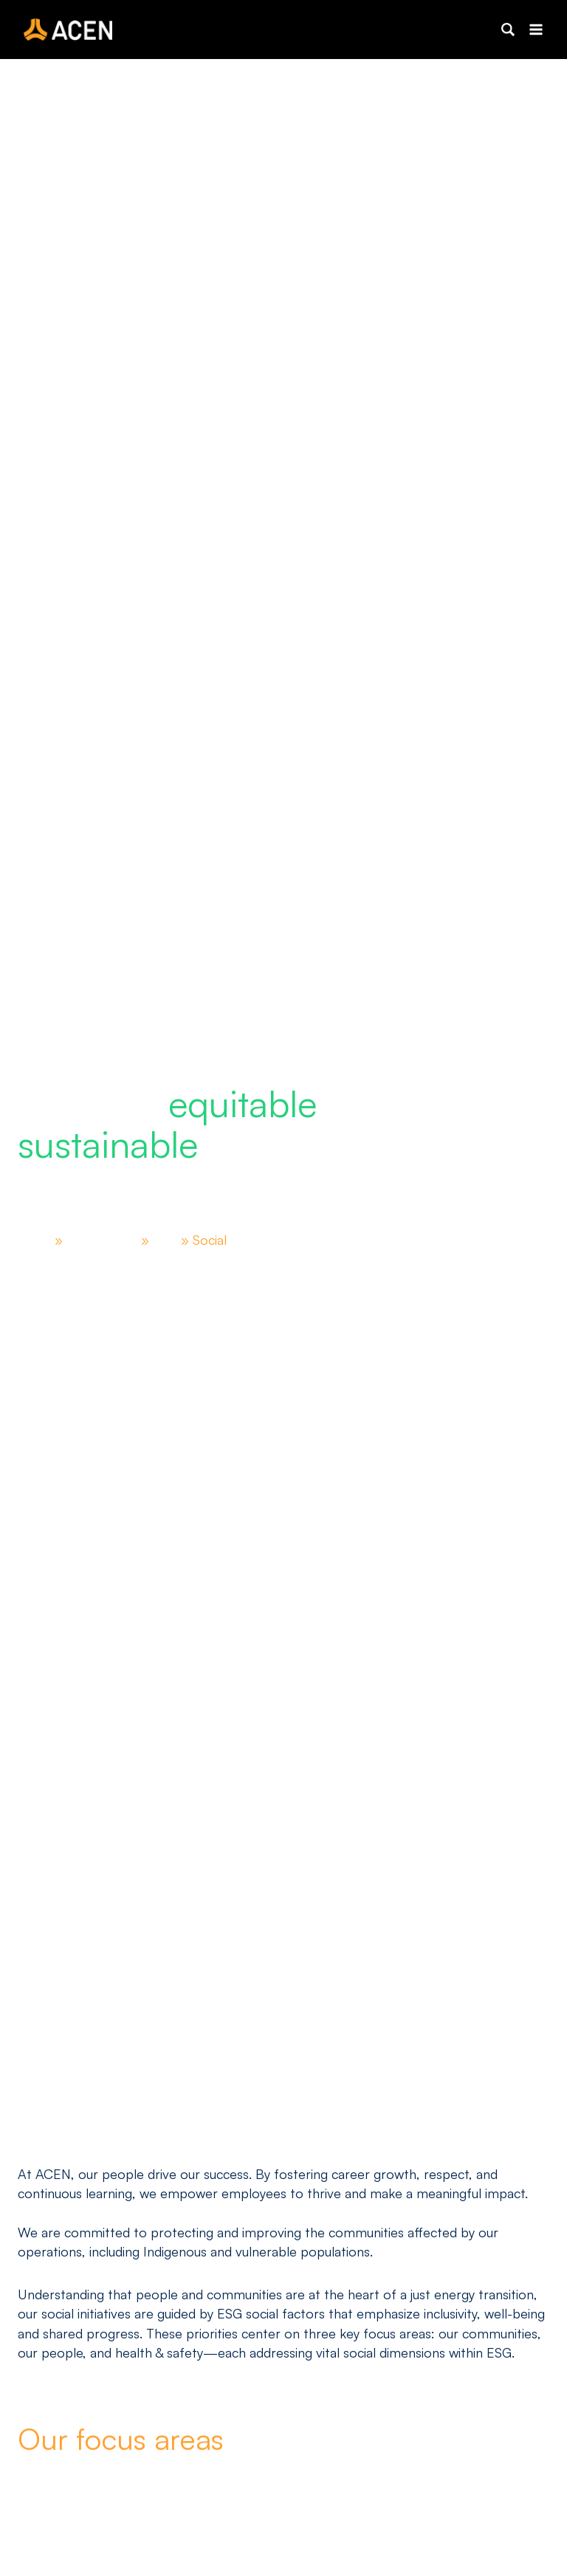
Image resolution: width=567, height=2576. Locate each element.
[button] (508, 29)
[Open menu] (535, 29)
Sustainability (107, 1240)
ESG (172, 1240)
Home (36, 1240)
